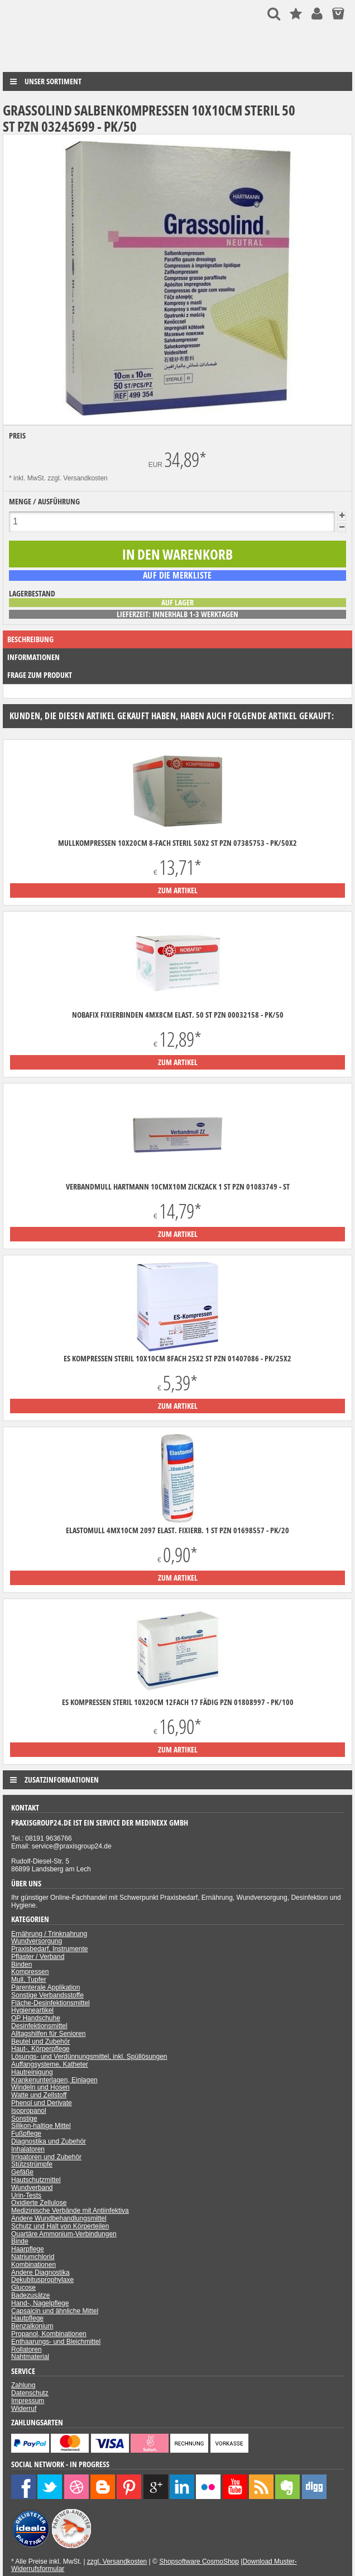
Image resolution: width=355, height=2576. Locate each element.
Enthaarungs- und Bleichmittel (55, 2342)
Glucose (23, 2287)
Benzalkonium (32, 2326)
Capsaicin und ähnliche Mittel (54, 2311)
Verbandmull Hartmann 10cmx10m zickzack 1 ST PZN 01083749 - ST (178, 1186)
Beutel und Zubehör (40, 2041)
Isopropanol (28, 2111)
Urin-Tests (26, 2195)
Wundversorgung (36, 1941)
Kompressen (30, 1972)
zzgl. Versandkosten (77, 478)
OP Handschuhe (35, 2018)
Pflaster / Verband (37, 1957)
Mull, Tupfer (28, 1979)
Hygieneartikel (32, 2010)
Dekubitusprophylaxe (42, 2280)
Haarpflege (27, 2249)
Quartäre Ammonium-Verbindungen (64, 2234)
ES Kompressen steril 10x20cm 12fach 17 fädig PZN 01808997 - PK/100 (178, 1702)
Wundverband (32, 2188)
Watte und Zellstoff (38, 2095)
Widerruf (23, 2409)
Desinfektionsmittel (39, 2026)
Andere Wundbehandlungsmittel (59, 2218)
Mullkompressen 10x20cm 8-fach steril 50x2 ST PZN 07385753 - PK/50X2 (177, 843)
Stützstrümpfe (31, 2164)
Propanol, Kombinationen (49, 2334)
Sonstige (24, 2118)
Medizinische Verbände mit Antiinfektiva (70, 2210)
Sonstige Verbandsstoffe (47, 1995)
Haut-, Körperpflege (40, 2049)
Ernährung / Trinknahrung (49, 1934)
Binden (21, 1964)
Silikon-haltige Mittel (41, 2126)
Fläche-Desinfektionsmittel (50, 2003)
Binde (19, 2241)
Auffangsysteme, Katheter (49, 2064)
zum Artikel (178, 890)
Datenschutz (30, 2393)
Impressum (27, 2401)
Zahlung (23, 2385)
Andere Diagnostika (40, 2272)
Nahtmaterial (30, 2357)
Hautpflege (27, 2318)
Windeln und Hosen (40, 2087)
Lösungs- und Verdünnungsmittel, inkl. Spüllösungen (89, 2056)
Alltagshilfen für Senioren (48, 2034)
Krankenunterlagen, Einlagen (54, 2080)
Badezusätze (30, 2295)
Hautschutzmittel (36, 2180)
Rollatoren (26, 2349)
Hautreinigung (32, 2072)
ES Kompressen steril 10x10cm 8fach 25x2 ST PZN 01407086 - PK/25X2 (177, 1358)
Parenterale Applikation (45, 1987)
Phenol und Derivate (41, 2103)
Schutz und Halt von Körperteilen (60, 2226)
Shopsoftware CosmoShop (199, 2561)
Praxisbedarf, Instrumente (49, 1949)
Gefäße (22, 2172)
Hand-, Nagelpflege (40, 2303)
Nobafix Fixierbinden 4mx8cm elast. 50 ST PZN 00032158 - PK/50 (178, 1014)
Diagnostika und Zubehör (48, 2141)
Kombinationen (33, 2265)
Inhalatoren (28, 2149)
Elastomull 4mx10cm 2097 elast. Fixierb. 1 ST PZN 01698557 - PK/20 (177, 1530)
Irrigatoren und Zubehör (46, 2157)
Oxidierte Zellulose (38, 2203)
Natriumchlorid (32, 2257)
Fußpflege (26, 2133)
